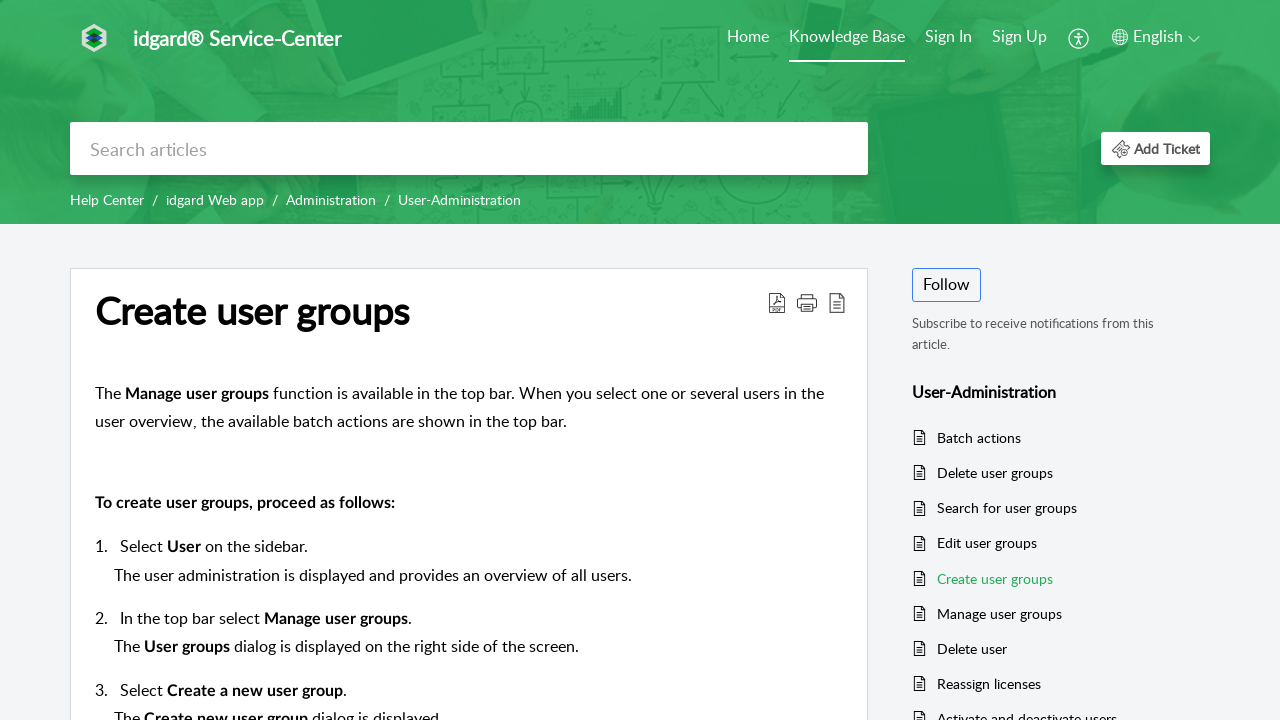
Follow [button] (946, 284)
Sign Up (1019, 36)
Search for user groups (1007, 507)
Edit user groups (987, 542)
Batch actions (979, 437)
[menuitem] (748, 38)
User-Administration (459, 199)
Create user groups (995, 578)
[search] (469, 148)
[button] (1079, 38)
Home (748, 36)
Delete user (972, 648)
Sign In (948, 36)
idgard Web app (215, 199)
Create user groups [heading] (252, 311)
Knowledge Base (847, 36)
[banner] (640, 112)
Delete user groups (995, 472)
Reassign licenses (989, 683)
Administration (331, 199)
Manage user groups (999, 613)
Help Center (107, 199)
